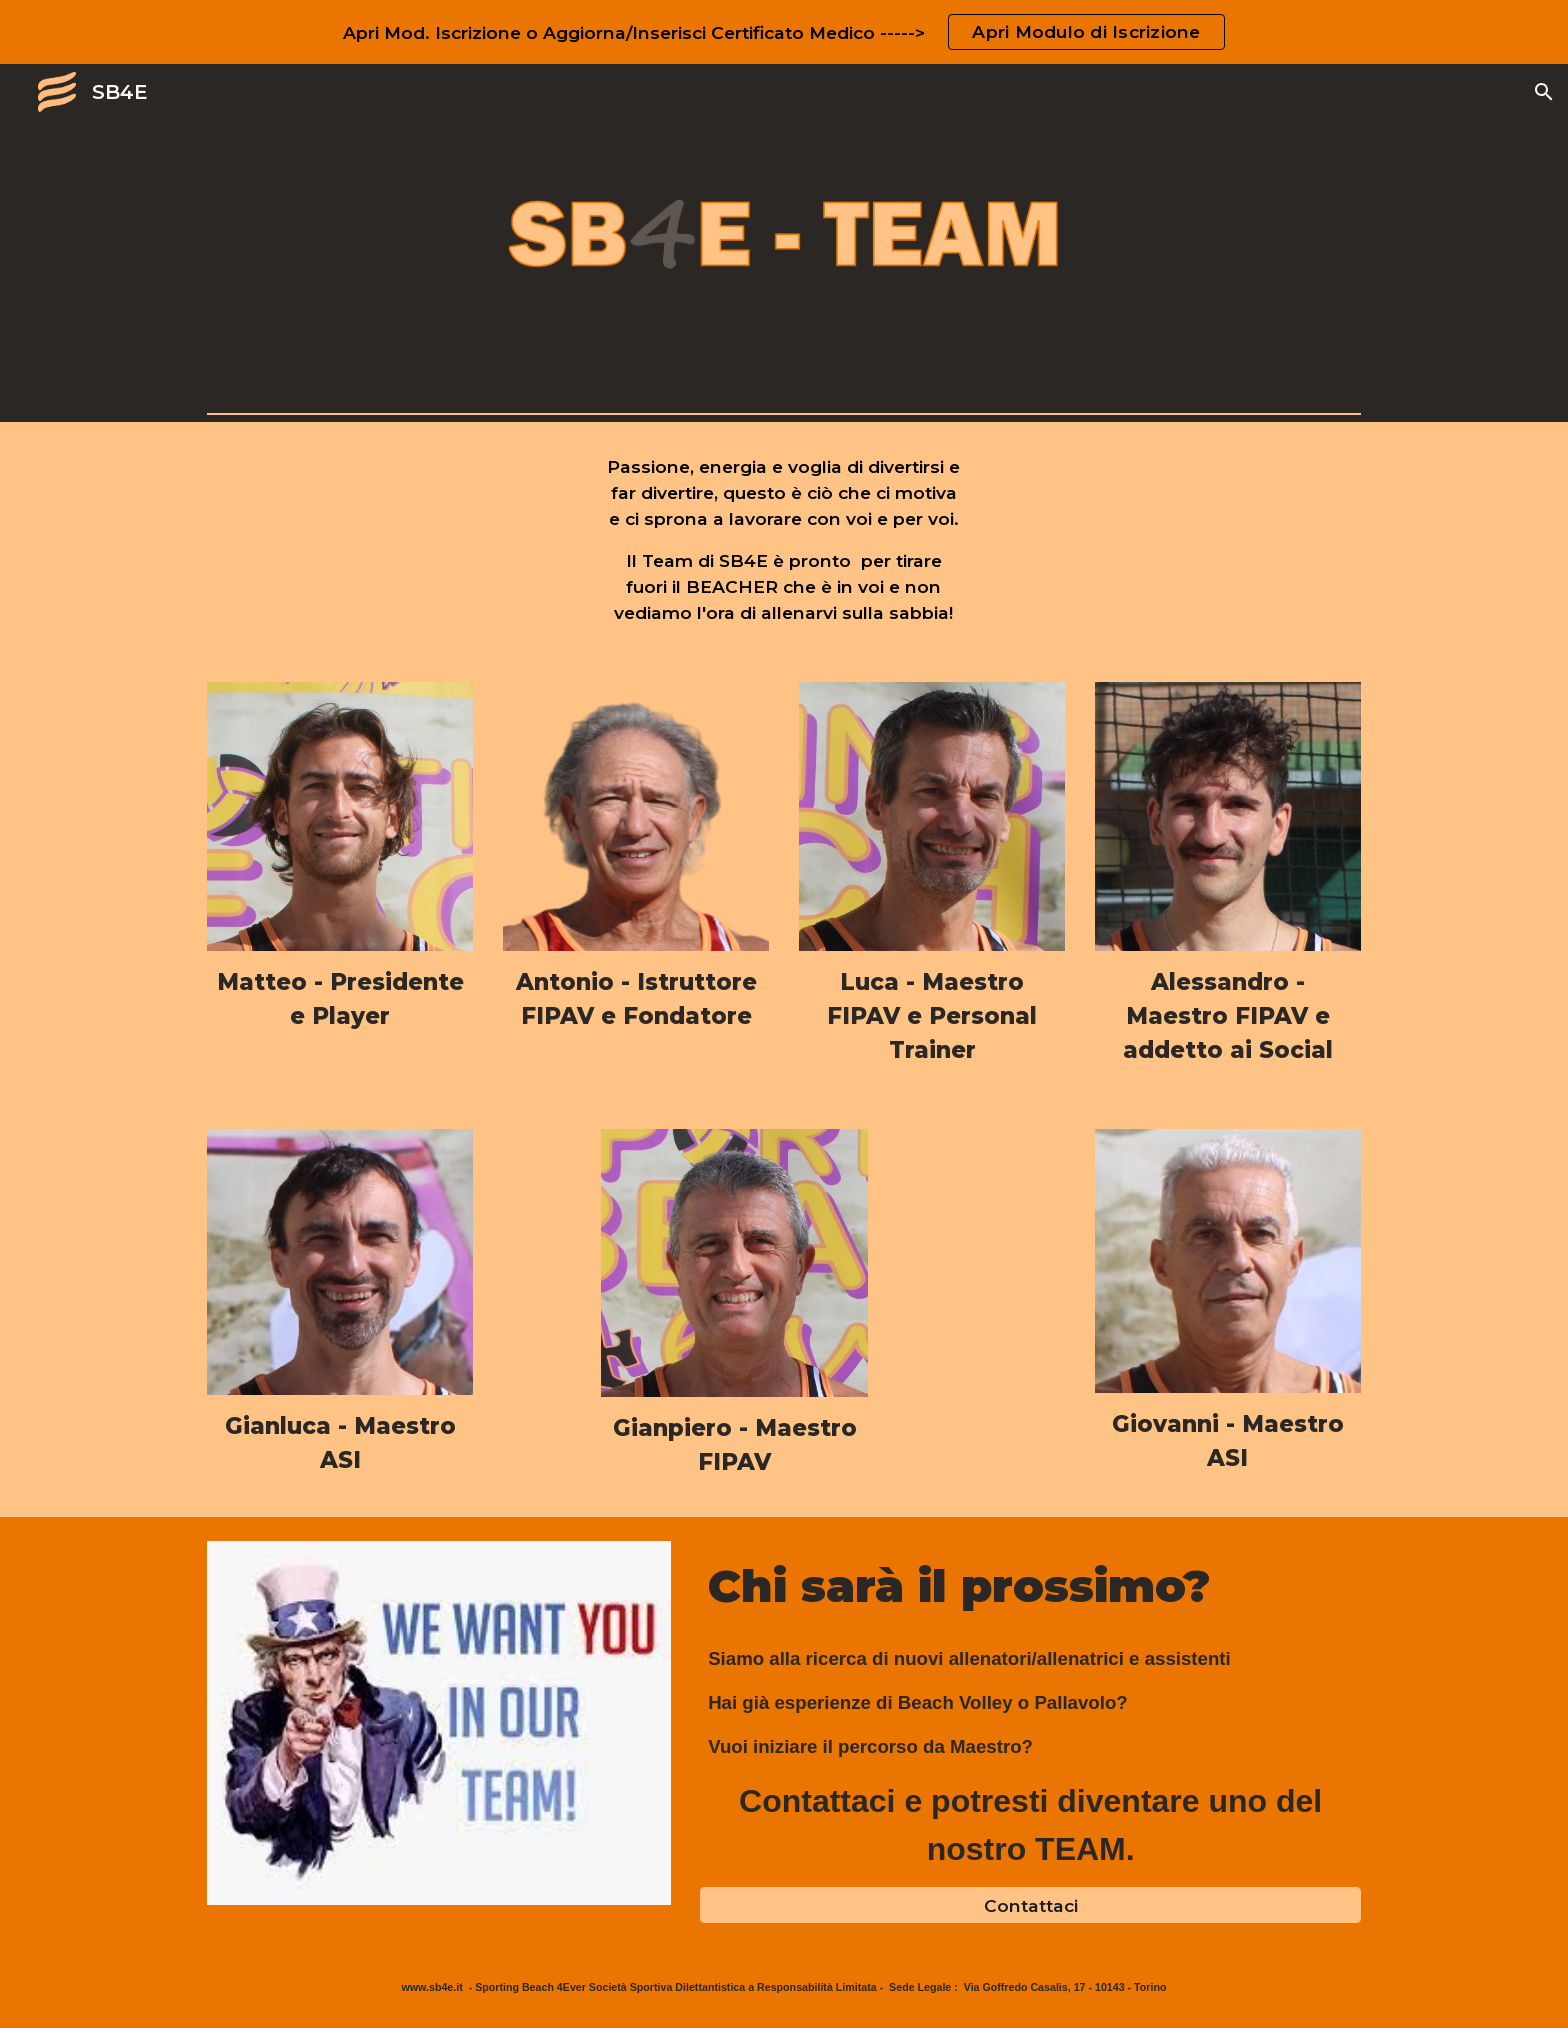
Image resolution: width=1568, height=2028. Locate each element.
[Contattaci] (1030, 1905)
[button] (1544, 92)
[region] (784, 32)
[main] (784, 540)
